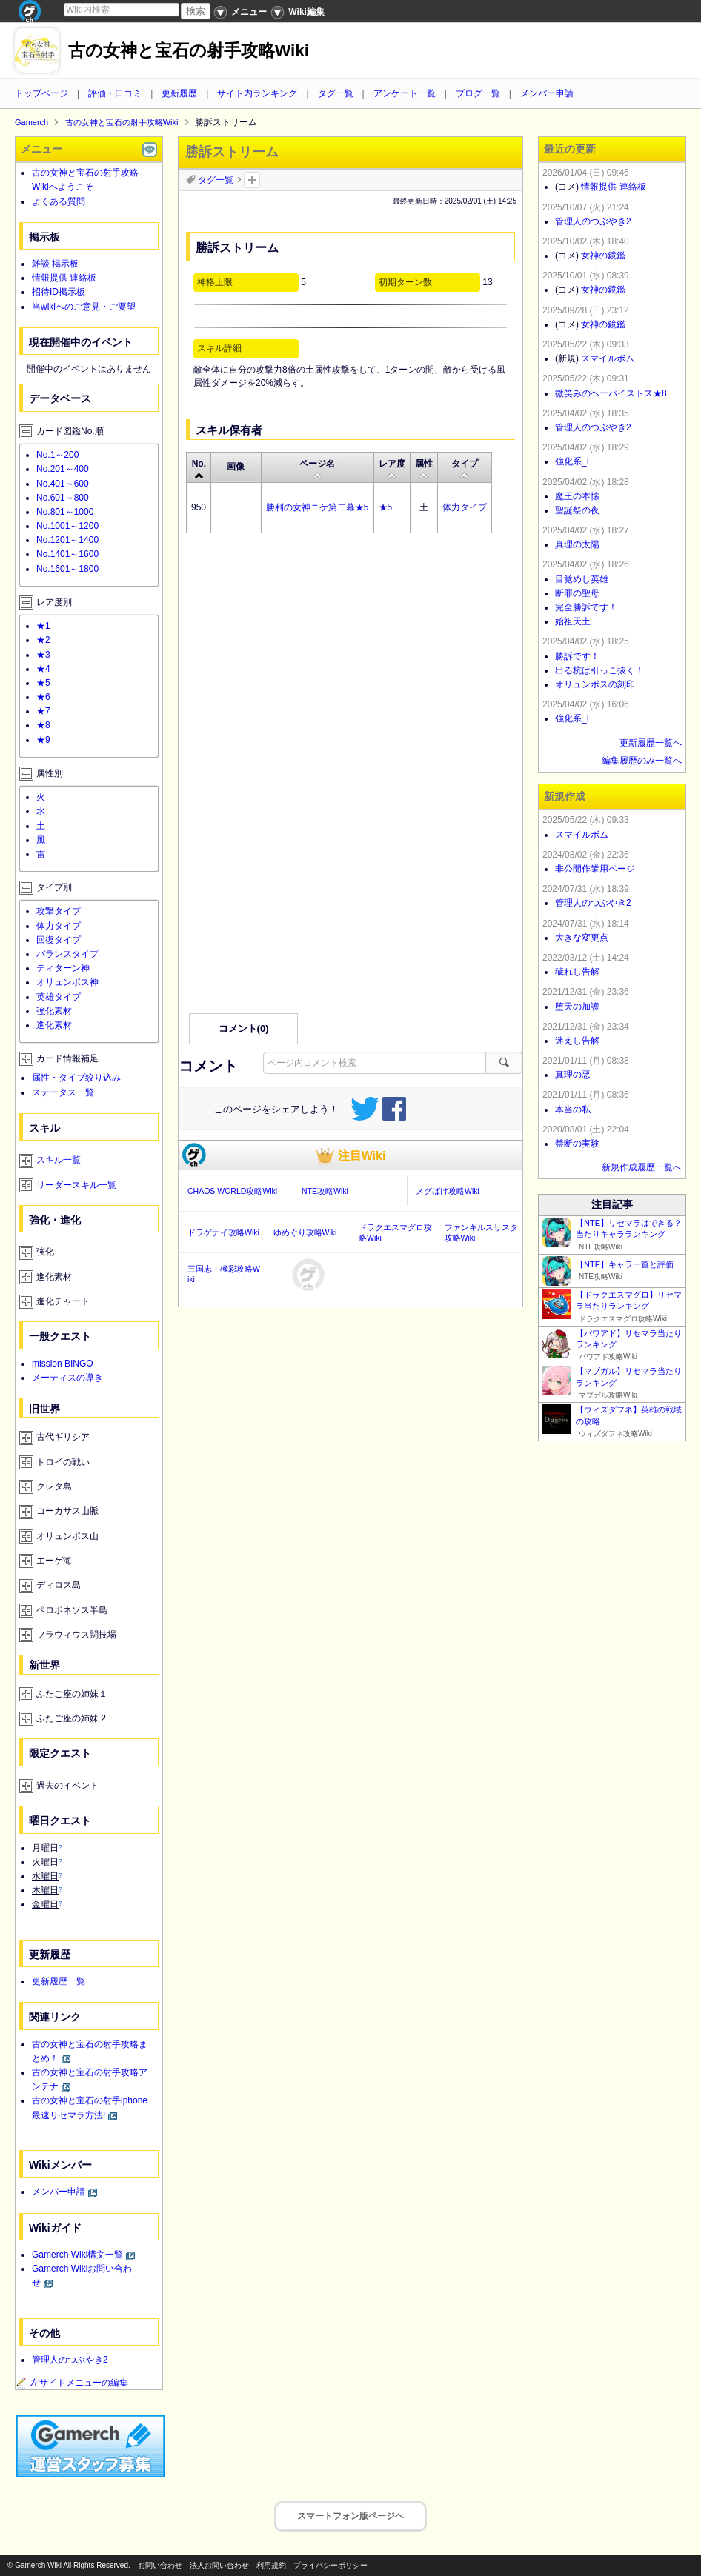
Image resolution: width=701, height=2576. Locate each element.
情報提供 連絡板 (64, 278)
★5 (386, 507)
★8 (43, 725)
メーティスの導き (67, 1377)
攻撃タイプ (58, 911)
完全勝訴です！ (586, 607)
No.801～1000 (64, 512)
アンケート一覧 (404, 93)
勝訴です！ (577, 656)
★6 (43, 697)
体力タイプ (464, 507)
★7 (43, 711)
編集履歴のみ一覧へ (642, 760)
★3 (43, 655)
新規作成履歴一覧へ (642, 1167)
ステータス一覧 (63, 1092)
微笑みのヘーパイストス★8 (611, 393)
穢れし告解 (577, 972)
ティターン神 (63, 968)
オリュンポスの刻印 (595, 684)
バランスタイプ (67, 954)
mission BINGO (62, 1363)
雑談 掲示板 (55, 263)
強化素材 (54, 1011)
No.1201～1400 (67, 540)
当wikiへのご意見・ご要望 (84, 306)
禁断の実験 (577, 1143)
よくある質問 (58, 201)
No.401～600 (62, 483)
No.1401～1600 (67, 554)
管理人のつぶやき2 (70, 2360)
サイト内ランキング (257, 93)
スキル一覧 (58, 1160)
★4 (43, 669)
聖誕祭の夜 (577, 510)
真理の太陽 (577, 544)
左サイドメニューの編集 (72, 2383)
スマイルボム (607, 358)
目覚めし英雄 (581, 579)
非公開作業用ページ (595, 869)
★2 (43, 640)
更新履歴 (179, 93)
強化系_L (573, 461)
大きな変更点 (581, 937)
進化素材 (54, 1025)
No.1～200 (57, 455)
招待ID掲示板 (58, 292)
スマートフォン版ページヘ (350, 2516)
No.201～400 (62, 469)
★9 (43, 740)
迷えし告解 (577, 1040)
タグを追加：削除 (252, 180)
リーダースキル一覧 (76, 1185)
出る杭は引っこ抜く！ (599, 670)
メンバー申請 (547, 93)
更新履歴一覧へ (650, 743)
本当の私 (573, 1109)
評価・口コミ (115, 93)
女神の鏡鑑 (603, 255)
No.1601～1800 (67, 569)
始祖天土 (573, 621)
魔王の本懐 (577, 496)
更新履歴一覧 (58, 1981)
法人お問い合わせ (219, 2565)
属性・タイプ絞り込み (76, 1077)
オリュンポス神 (67, 982)
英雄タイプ (58, 997)
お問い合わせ (160, 2565)
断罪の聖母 (577, 593)
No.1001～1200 (67, 526)
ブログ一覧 (478, 93)
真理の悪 (573, 1075)
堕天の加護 (577, 1006)
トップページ (41, 93)
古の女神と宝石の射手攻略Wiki (188, 50)
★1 (43, 626)
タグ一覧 (335, 93)
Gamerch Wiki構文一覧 (77, 2254)
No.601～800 (62, 498)
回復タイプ (58, 940)
